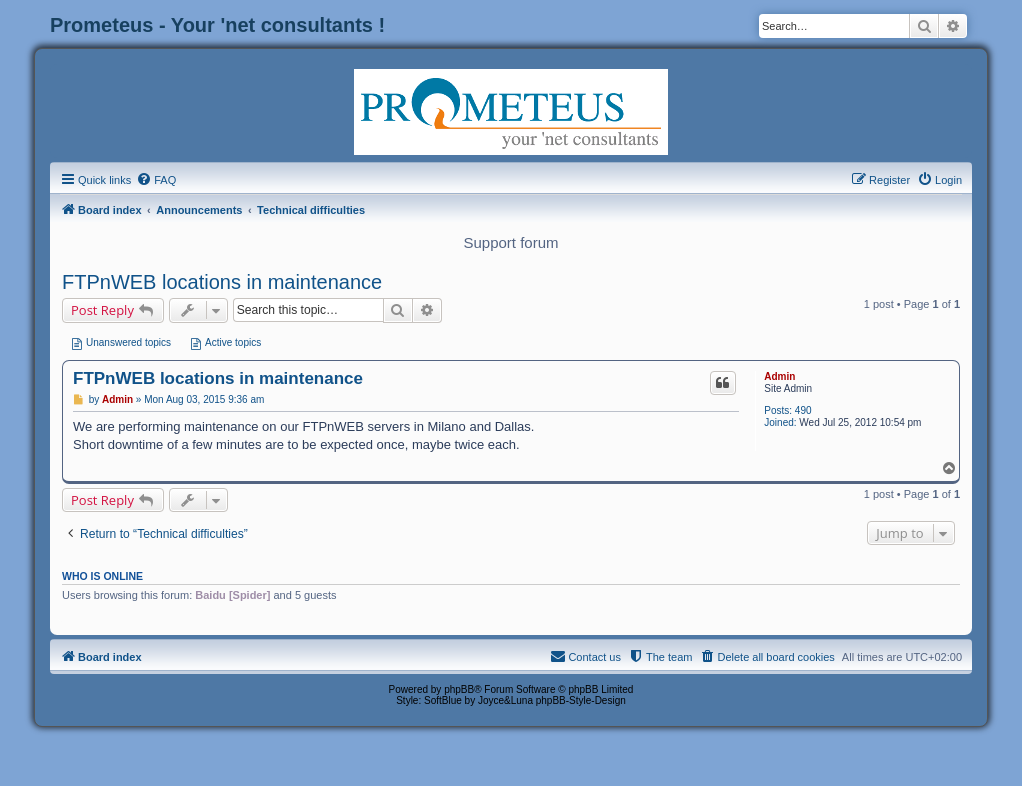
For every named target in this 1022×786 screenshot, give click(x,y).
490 (803, 410)
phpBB (459, 689)
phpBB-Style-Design (581, 700)
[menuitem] (156, 180)
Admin (779, 376)
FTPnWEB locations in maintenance (222, 282)
